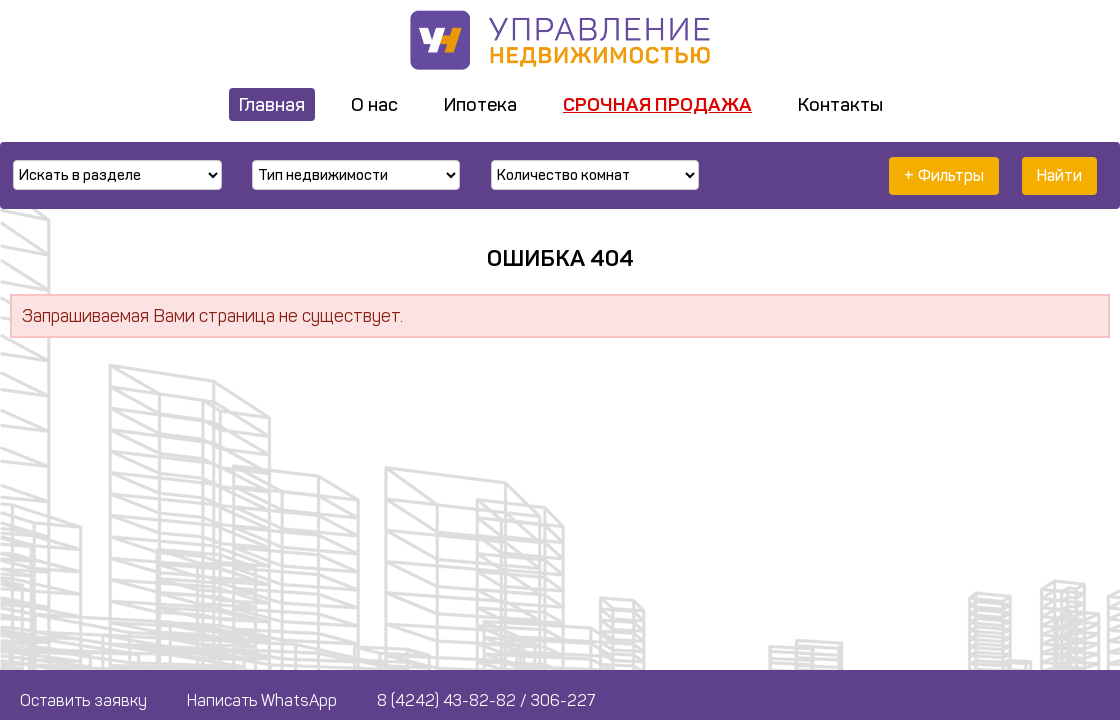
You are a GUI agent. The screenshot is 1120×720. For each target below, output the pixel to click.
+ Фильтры (944, 175)
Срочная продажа (657, 104)
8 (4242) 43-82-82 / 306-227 (486, 700)
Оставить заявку (83, 700)
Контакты (840, 104)
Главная (272, 104)
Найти (1059, 175)
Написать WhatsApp (262, 700)
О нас (374, 104)
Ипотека (480, 104)
